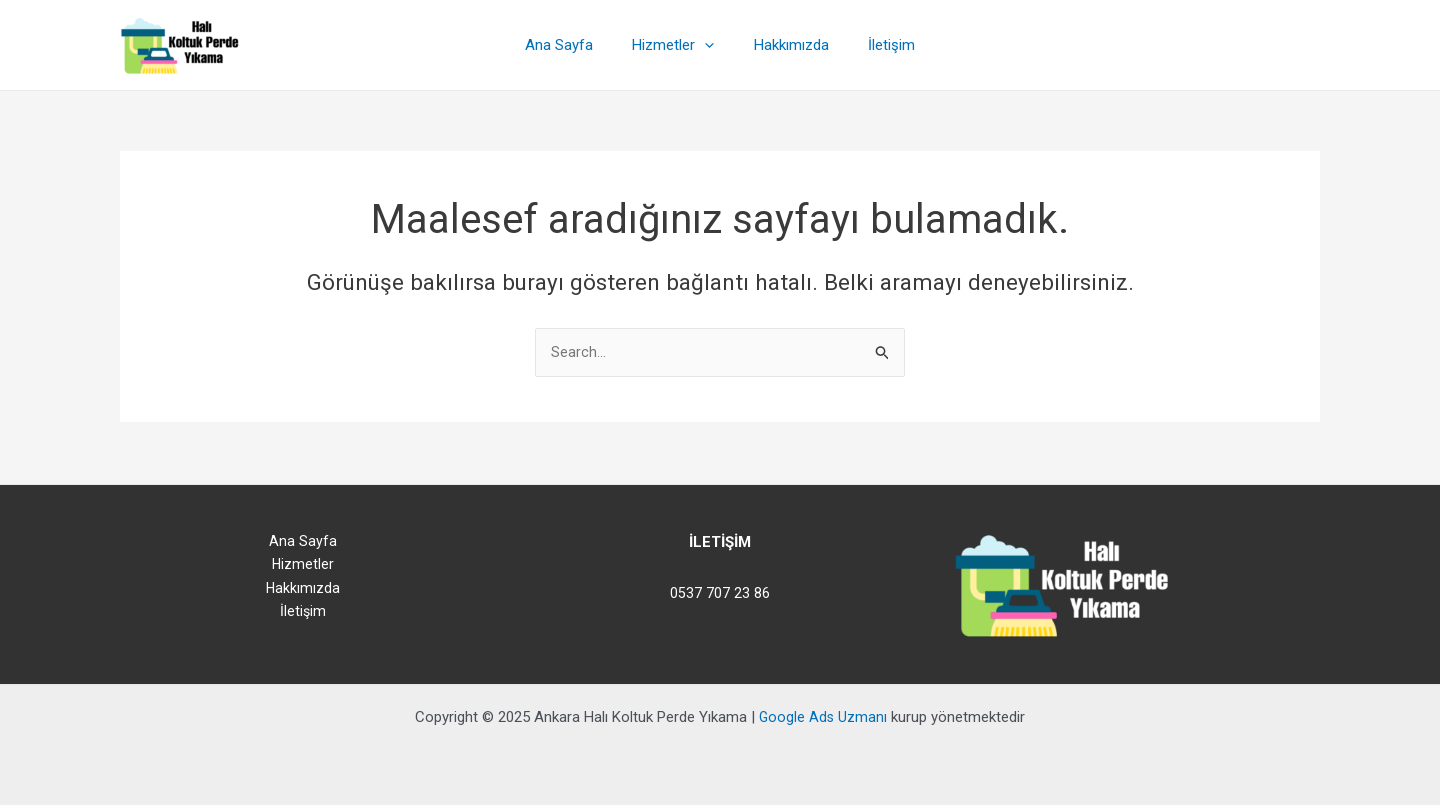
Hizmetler (678, 45)
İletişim (877, 45)
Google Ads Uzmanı (823, 717)
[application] (709, 45)
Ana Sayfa (573, 45)
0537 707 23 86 (720, 593)
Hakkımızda (786, 45)
